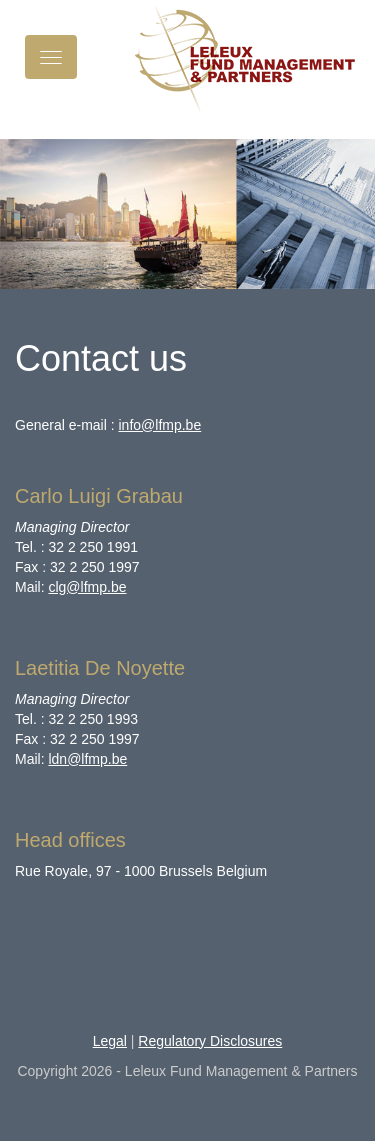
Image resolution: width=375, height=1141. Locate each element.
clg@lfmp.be (87, 587)
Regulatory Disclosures (210, 1041)
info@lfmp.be (159, 425)
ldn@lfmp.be (87, 759)
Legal (110, 1041)
